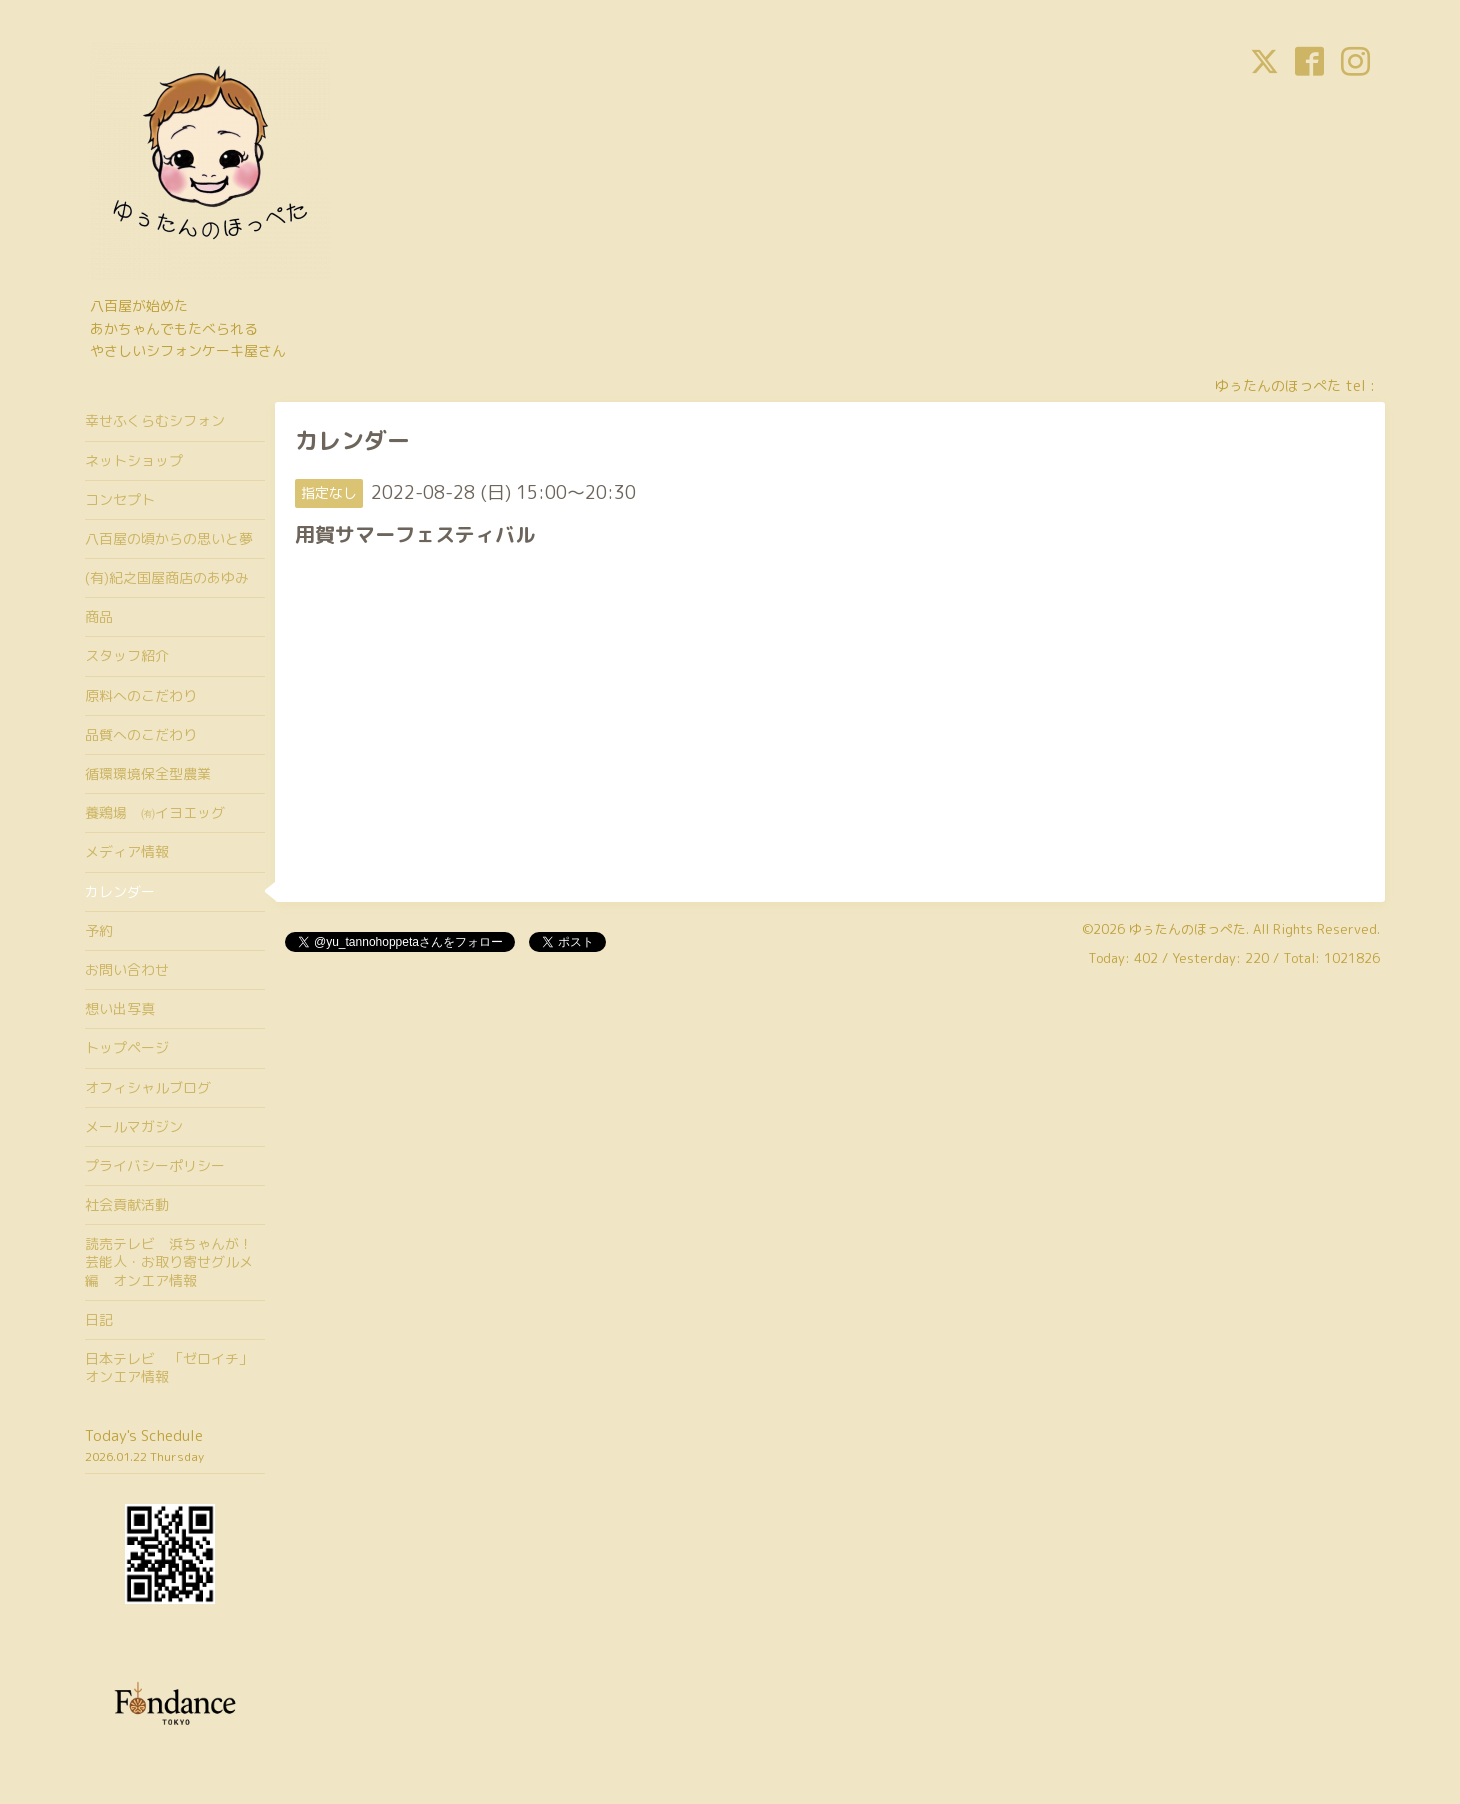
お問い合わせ (127, 969)
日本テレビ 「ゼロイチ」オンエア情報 (169, 1367)
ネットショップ (134, 460)
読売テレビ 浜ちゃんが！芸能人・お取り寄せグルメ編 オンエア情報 (169, 1261)
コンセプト (120, 499)
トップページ (127, 1047)
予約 (99, 930)
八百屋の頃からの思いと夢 (169, 538)
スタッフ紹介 (127, 655)
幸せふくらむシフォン (155, 420)
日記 (99, 1319)
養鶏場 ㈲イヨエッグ (155, 812)
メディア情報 (127, 851)
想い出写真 (120, 1008)
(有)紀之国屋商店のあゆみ (167, 577)
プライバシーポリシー (155, 1165)
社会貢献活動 (127, 1204)
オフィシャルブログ (148, 1087)
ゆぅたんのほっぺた (1187, 929)
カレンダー (120, 891)
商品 (99, 616)
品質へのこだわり (141, 734)
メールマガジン (134, 1126)
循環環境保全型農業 (148, 773)
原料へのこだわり (141, 695)
